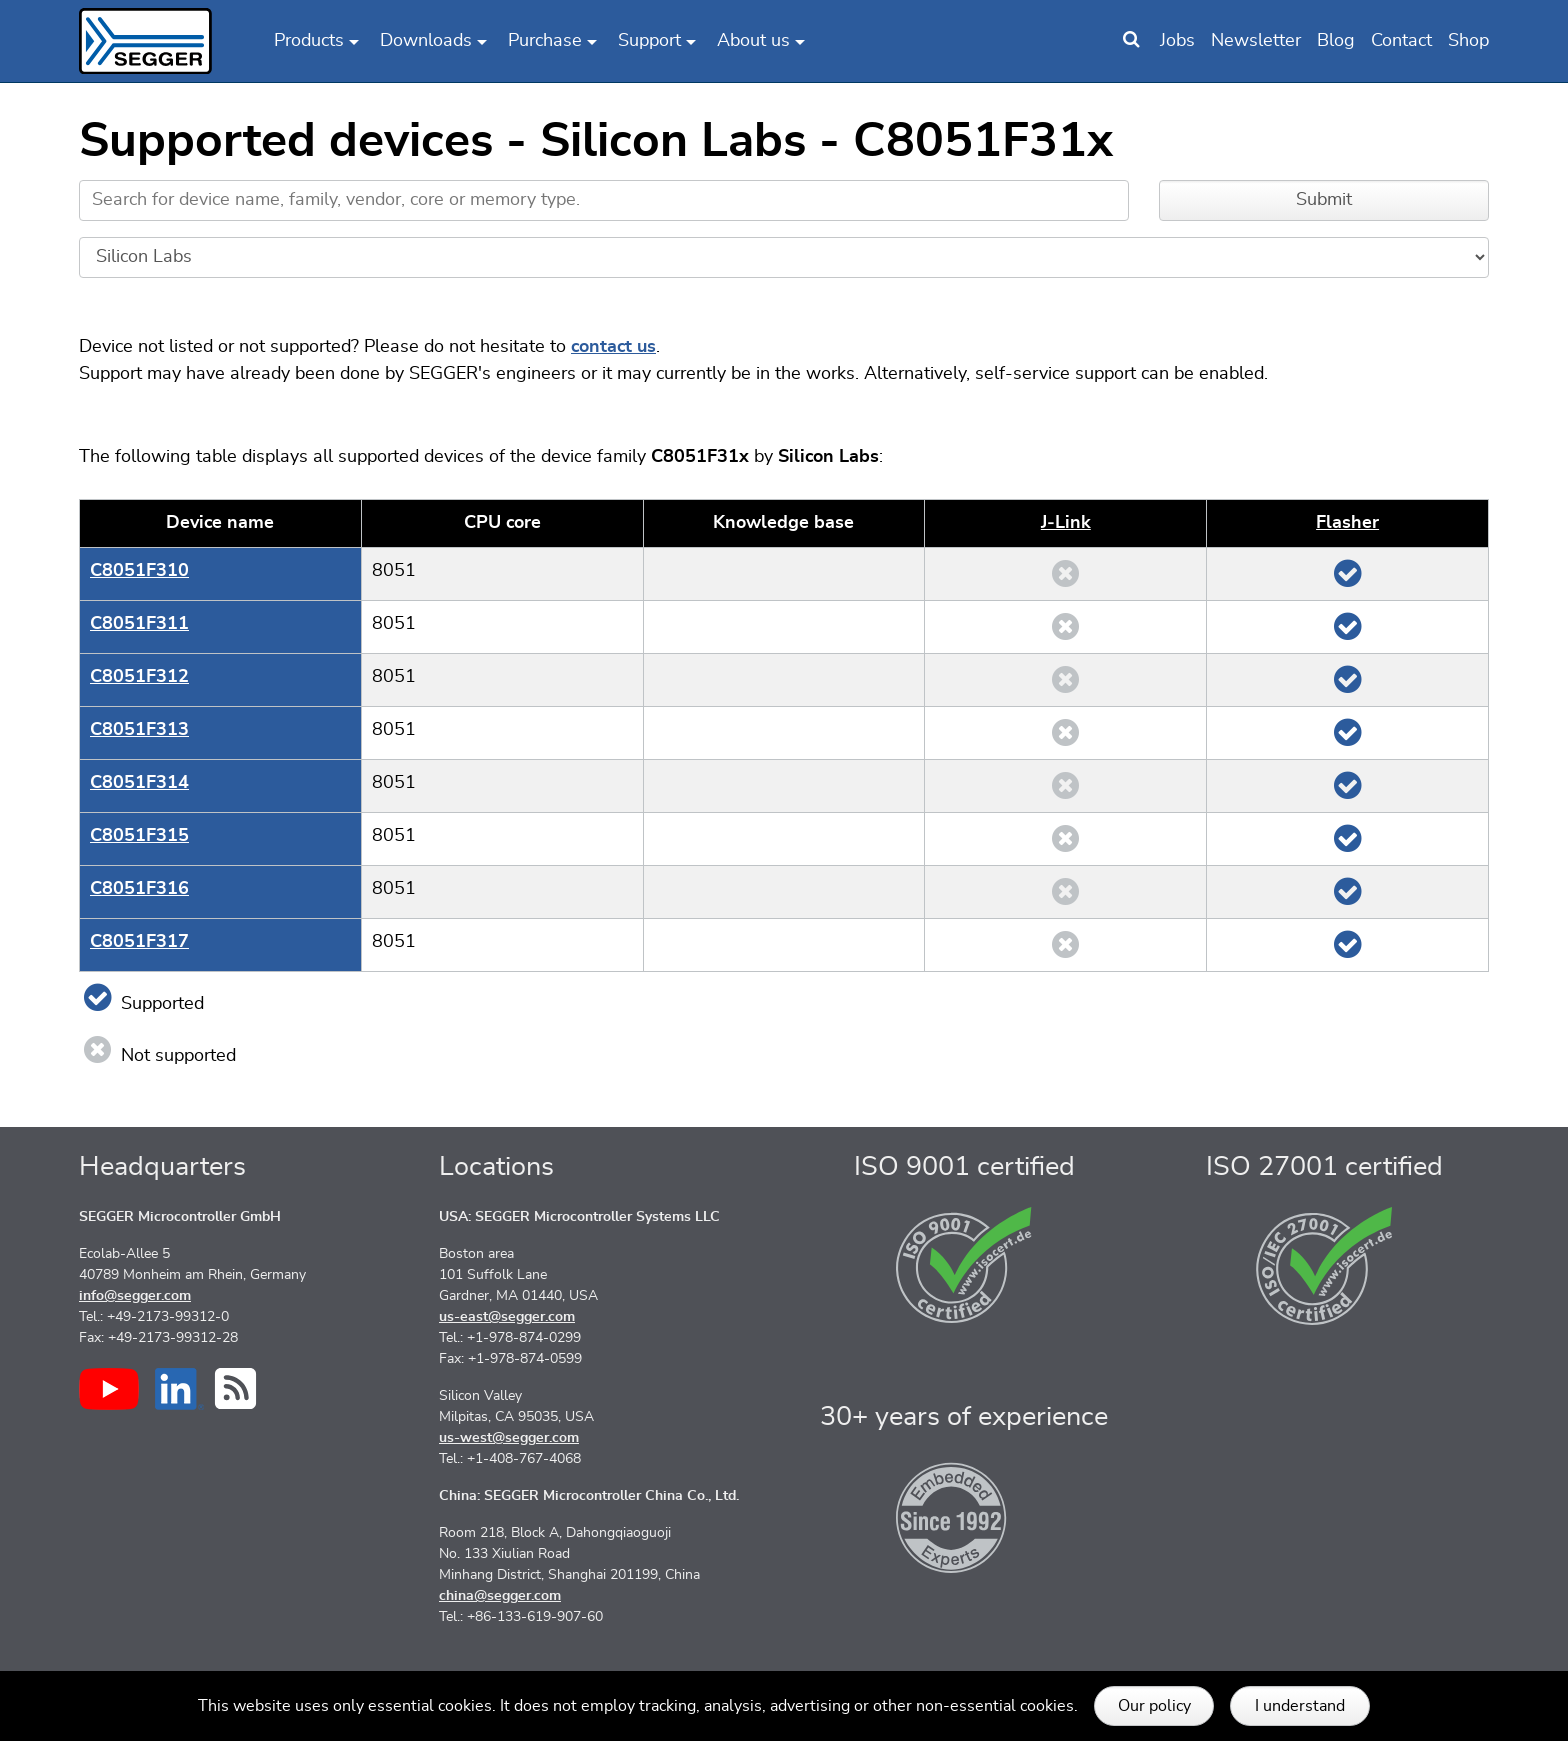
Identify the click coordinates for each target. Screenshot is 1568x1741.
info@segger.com (135, 1296)
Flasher (1347, 523)
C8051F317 (139, 942)
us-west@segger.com (509, 1438)
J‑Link (1066, 523)
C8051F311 (139, 624)
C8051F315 (139, 836)
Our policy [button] (1154, 1706)
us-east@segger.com (507, 1317)
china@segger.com (500, 1596)
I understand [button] (1300, 1706)
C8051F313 (139, 730)
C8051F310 (139, 571)
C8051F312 (139, 677)
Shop (1468, 41)
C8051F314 (139, 783)
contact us (613, 347)
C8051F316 (139, 889)
